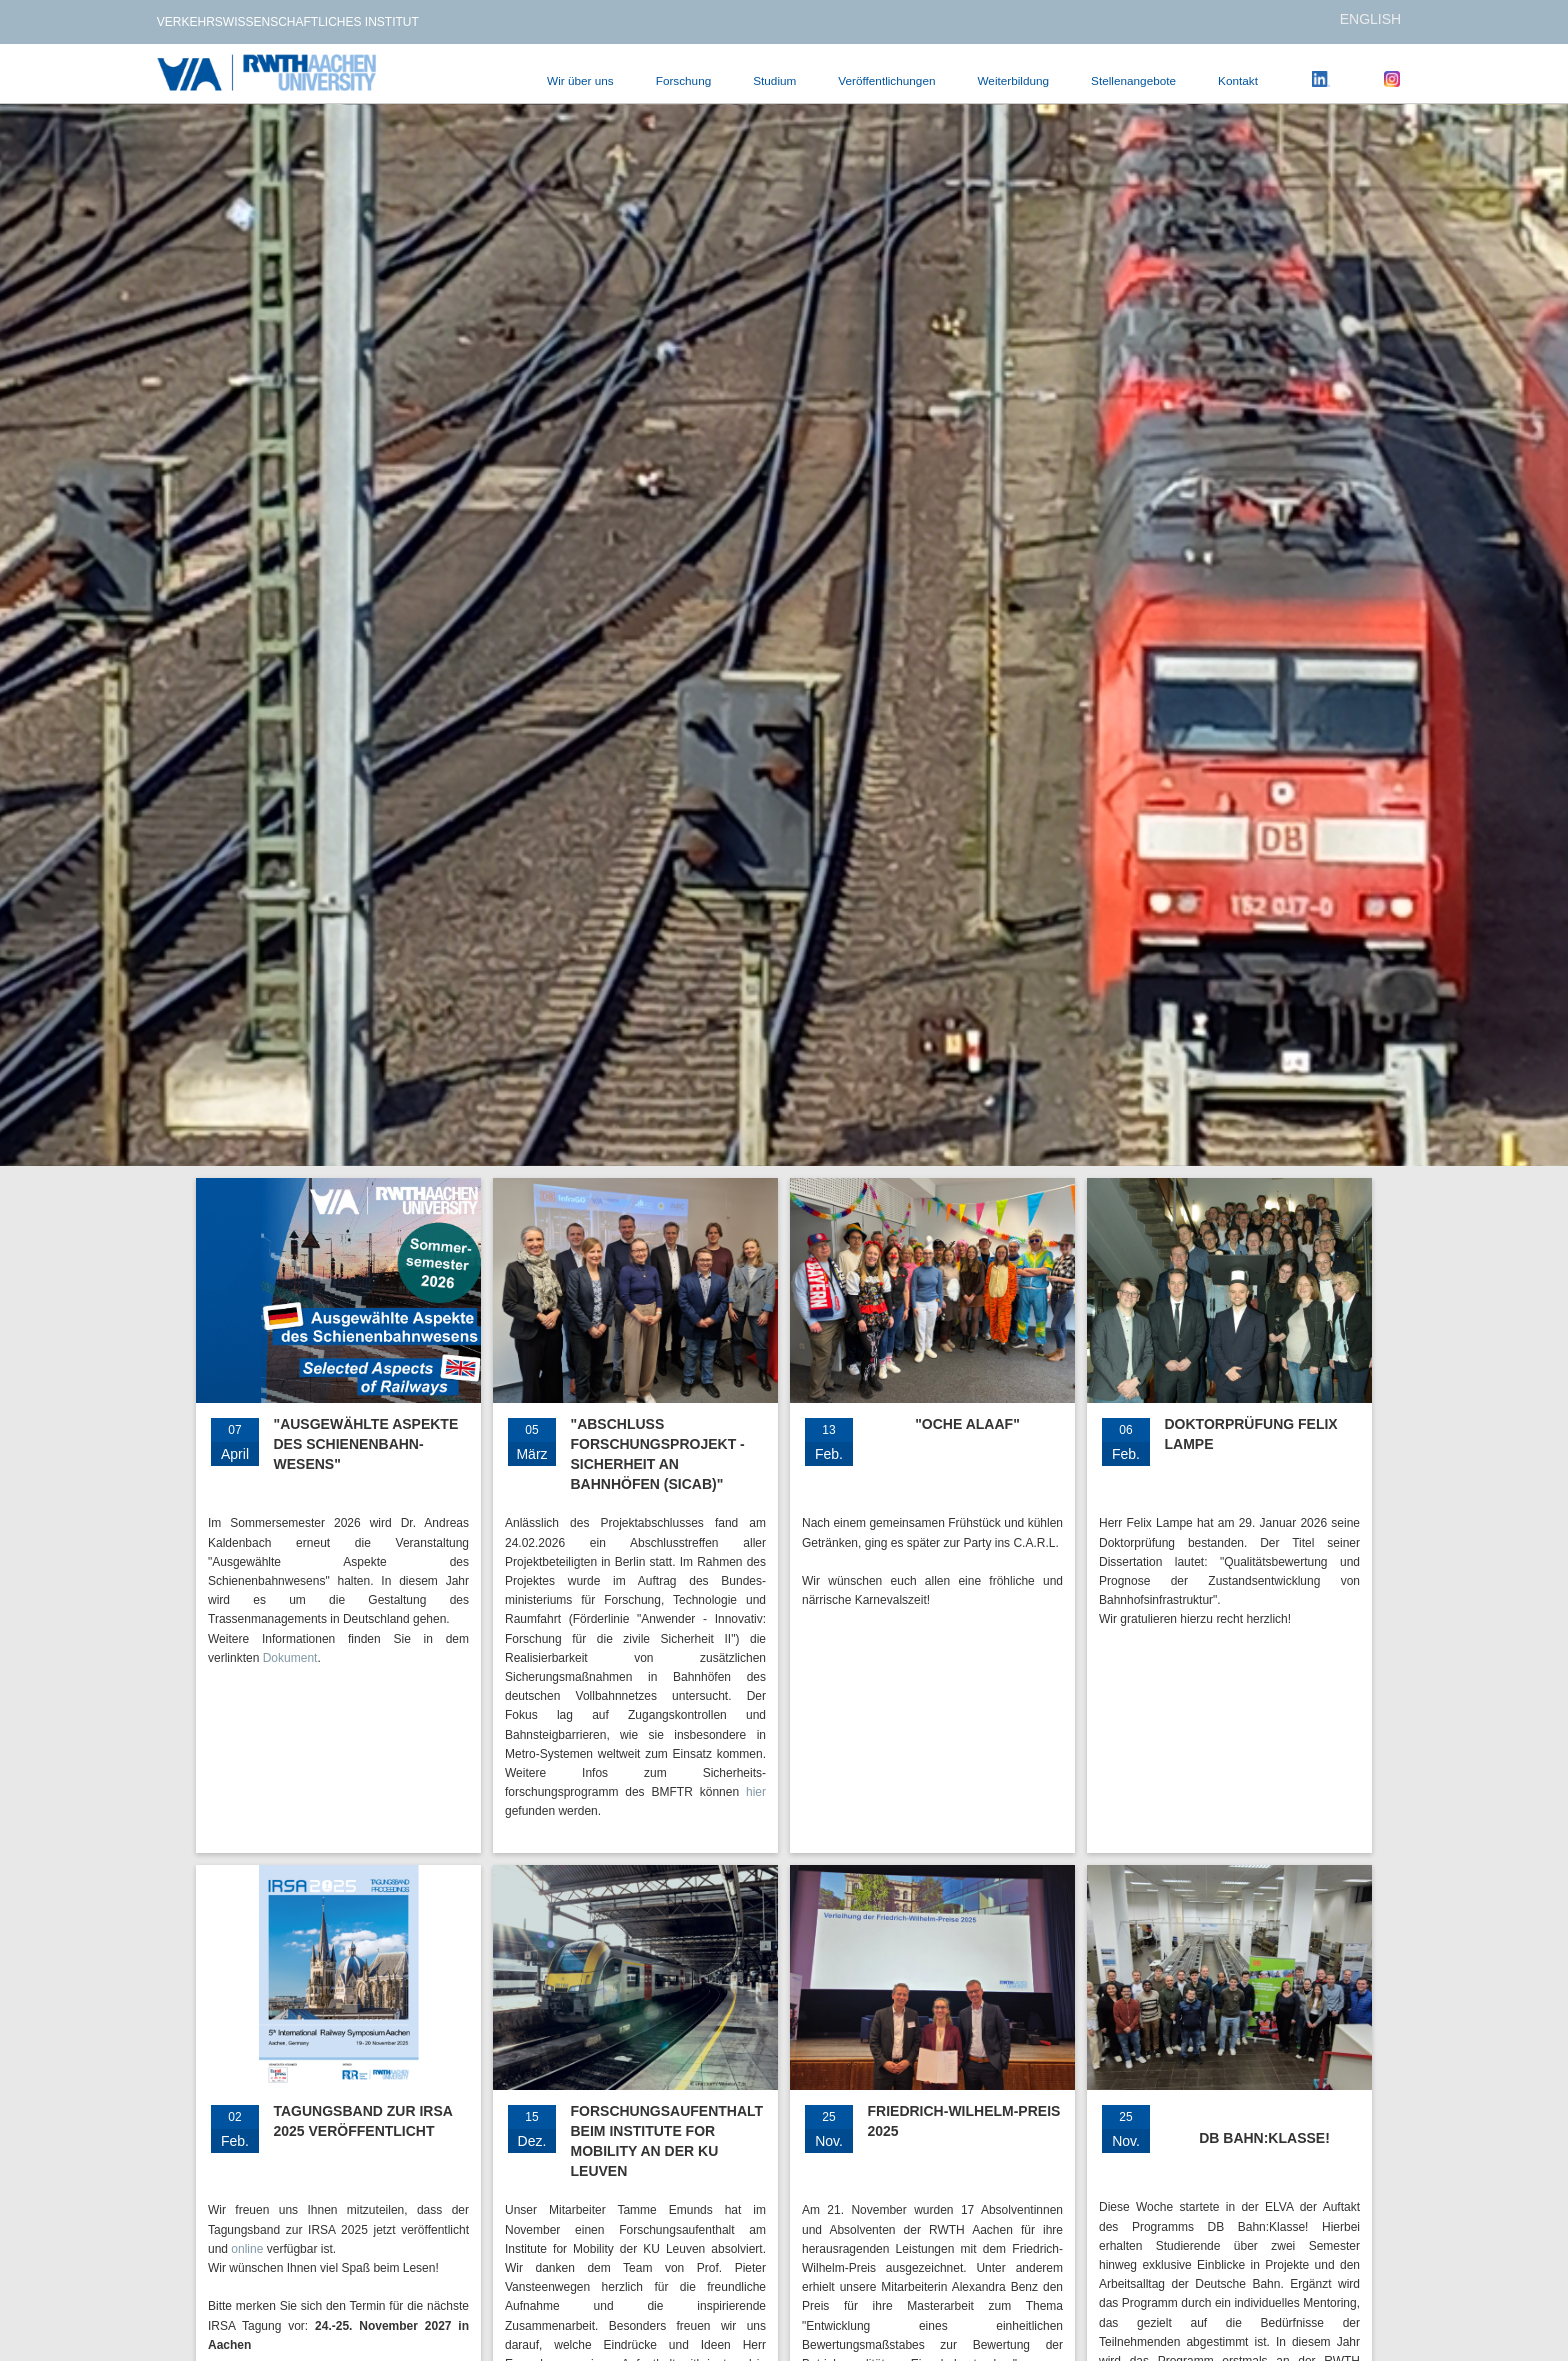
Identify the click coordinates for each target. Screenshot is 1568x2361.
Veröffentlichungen (886, 80)
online (247, 2249)
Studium (774, 80)
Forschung (684, 80)
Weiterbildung (1013, 80)
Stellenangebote (1133, 80)
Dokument (290, 1658)
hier (756, 1792)
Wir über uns (580, 80)
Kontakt (1238, 80)
